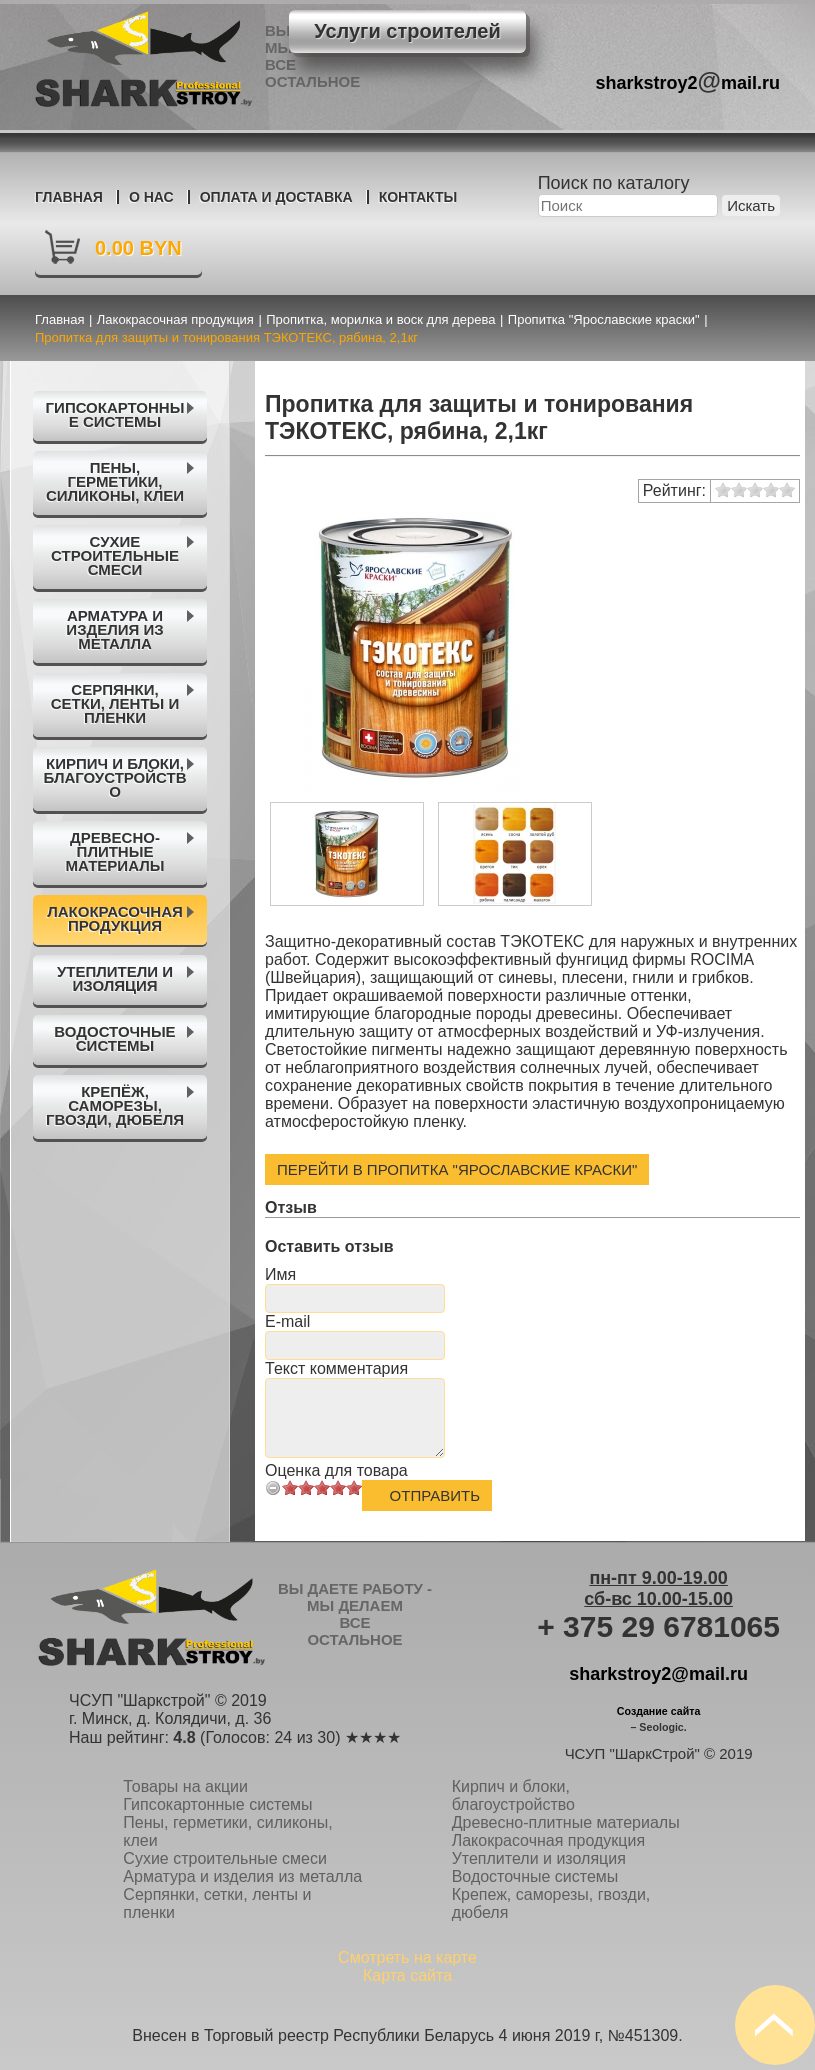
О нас (151, 197)
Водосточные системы (535, 1876)
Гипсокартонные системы (217, 1804)
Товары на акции (185, 1786)
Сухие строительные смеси (225, 1858)
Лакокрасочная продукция (548, 1840)
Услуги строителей (407, 31)
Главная (69, 197)
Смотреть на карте (407, 1957)
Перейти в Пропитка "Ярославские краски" (457, 1169)
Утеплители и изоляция (539, 1858)
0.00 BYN (138, 248)
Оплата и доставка (276, 197)
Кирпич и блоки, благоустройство (513, 1795)
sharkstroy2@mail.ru (658, 1674)
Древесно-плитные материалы (566, 1822)
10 (354, 1487)
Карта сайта (407, 1975)
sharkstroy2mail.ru (688, 80)
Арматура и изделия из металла (242, 1876)
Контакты (418, 197)
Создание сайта (659, 1711)
